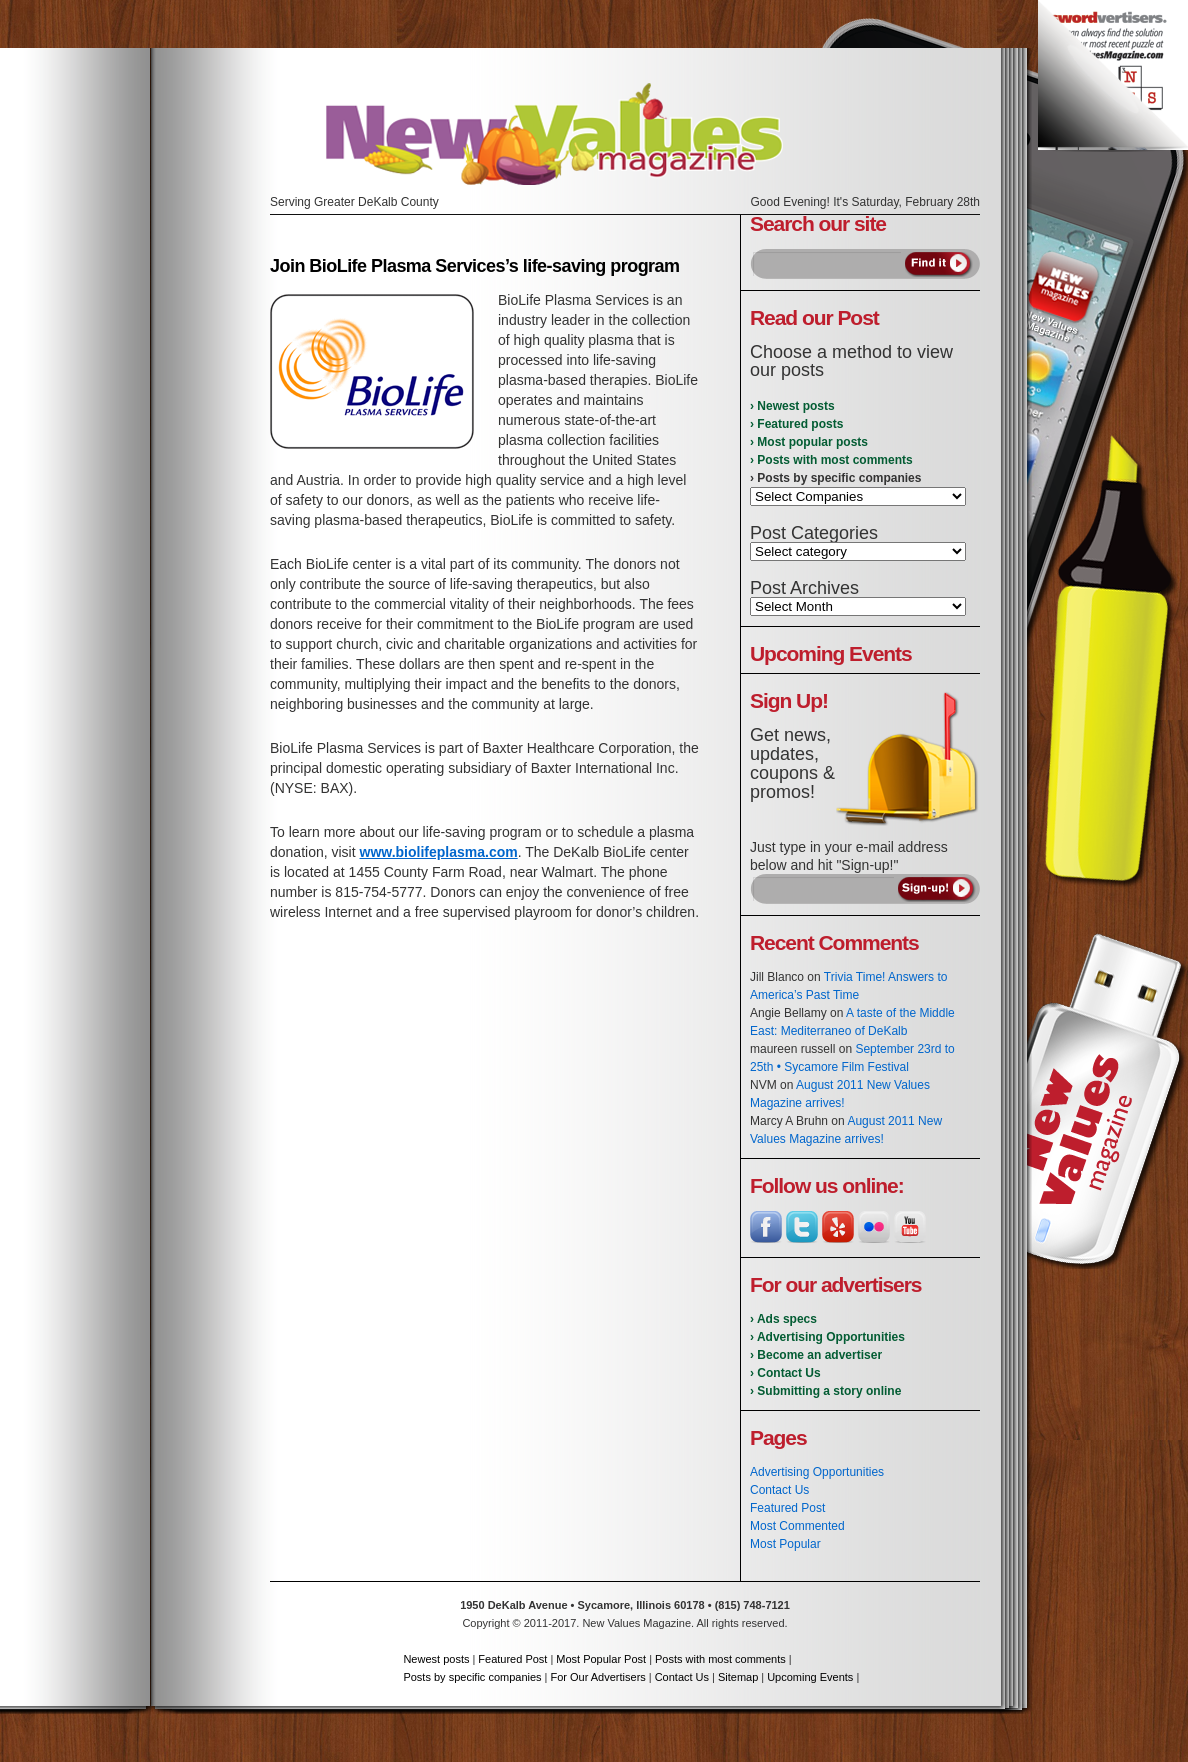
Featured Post (787, 1508)
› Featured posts (796, 424)
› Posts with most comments (831, 460)
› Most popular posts (809, 442)
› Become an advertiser (816, 1355)
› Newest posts (792, 406)
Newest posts (436, 1659)
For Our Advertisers (597, 1677)
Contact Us (779, 1490)
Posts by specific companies (472, 1677)
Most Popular (785, 1544)
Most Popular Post (601, 1659)
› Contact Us (785, 1373)
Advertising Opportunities (817, 1472)
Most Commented (797, 1526)
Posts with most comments (720, 1659)
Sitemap (738, 1677)
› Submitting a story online (825, 1391)
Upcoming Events (810, 1677)
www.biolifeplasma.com (439, 852)
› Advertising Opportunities (827, 1337)
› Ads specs (783, 1319)
